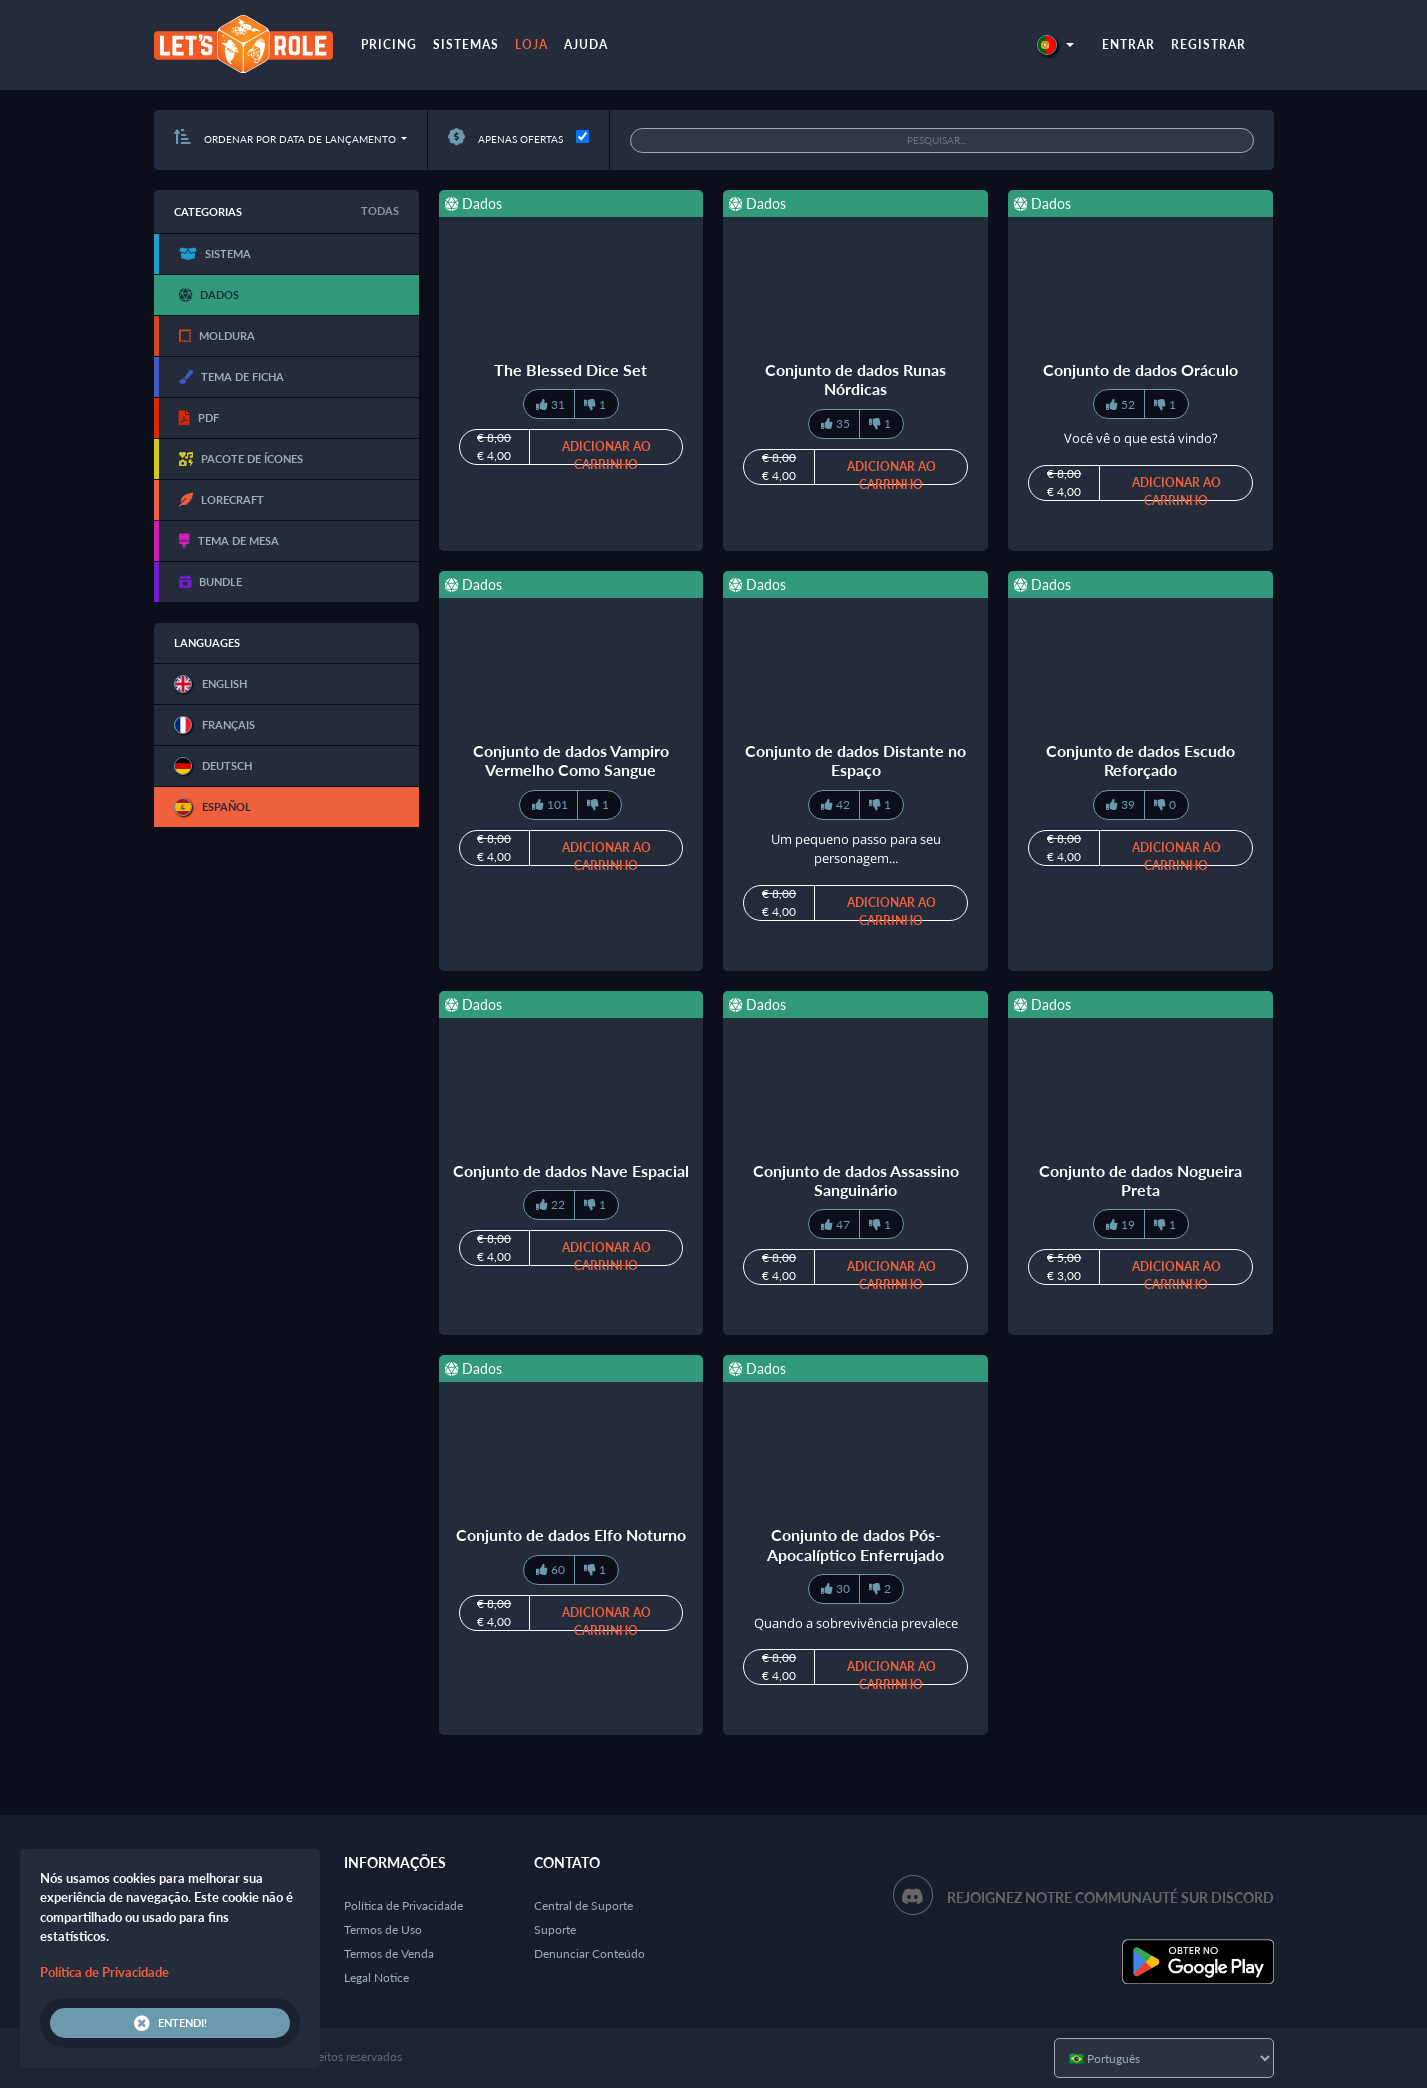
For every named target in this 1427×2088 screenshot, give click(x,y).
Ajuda (586, 44)
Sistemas (466, 44)
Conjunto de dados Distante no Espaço (855, 760)
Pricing (389, 44)
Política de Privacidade (403, 1905)
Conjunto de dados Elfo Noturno (571, 1534)
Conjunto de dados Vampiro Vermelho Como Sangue (571, 760)
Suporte (555, 1929)
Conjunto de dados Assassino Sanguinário (856, 1180)
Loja (531, 44)
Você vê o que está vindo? (1141, 438)
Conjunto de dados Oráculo (1140, 369)
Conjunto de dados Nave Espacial (571, 1170)
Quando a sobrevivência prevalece (856, 1623)
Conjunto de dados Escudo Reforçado (1140, 760)
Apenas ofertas (505, 139)
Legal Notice (376, 1977)
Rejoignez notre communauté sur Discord (1110, 1897)
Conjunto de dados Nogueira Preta (1140, 1180)
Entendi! (170, 2023)
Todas (380, 210)
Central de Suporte (583, 1905)
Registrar (1208, 44)
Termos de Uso (383, 1929)
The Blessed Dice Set (570, 369)
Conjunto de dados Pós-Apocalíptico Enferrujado (855, 1544)
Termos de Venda (389, 1953)
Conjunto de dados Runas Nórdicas (855, 379)
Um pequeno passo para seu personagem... (856, 849)
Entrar (1128, 44)
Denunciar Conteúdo (589, 1953)
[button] (1055, 44)
